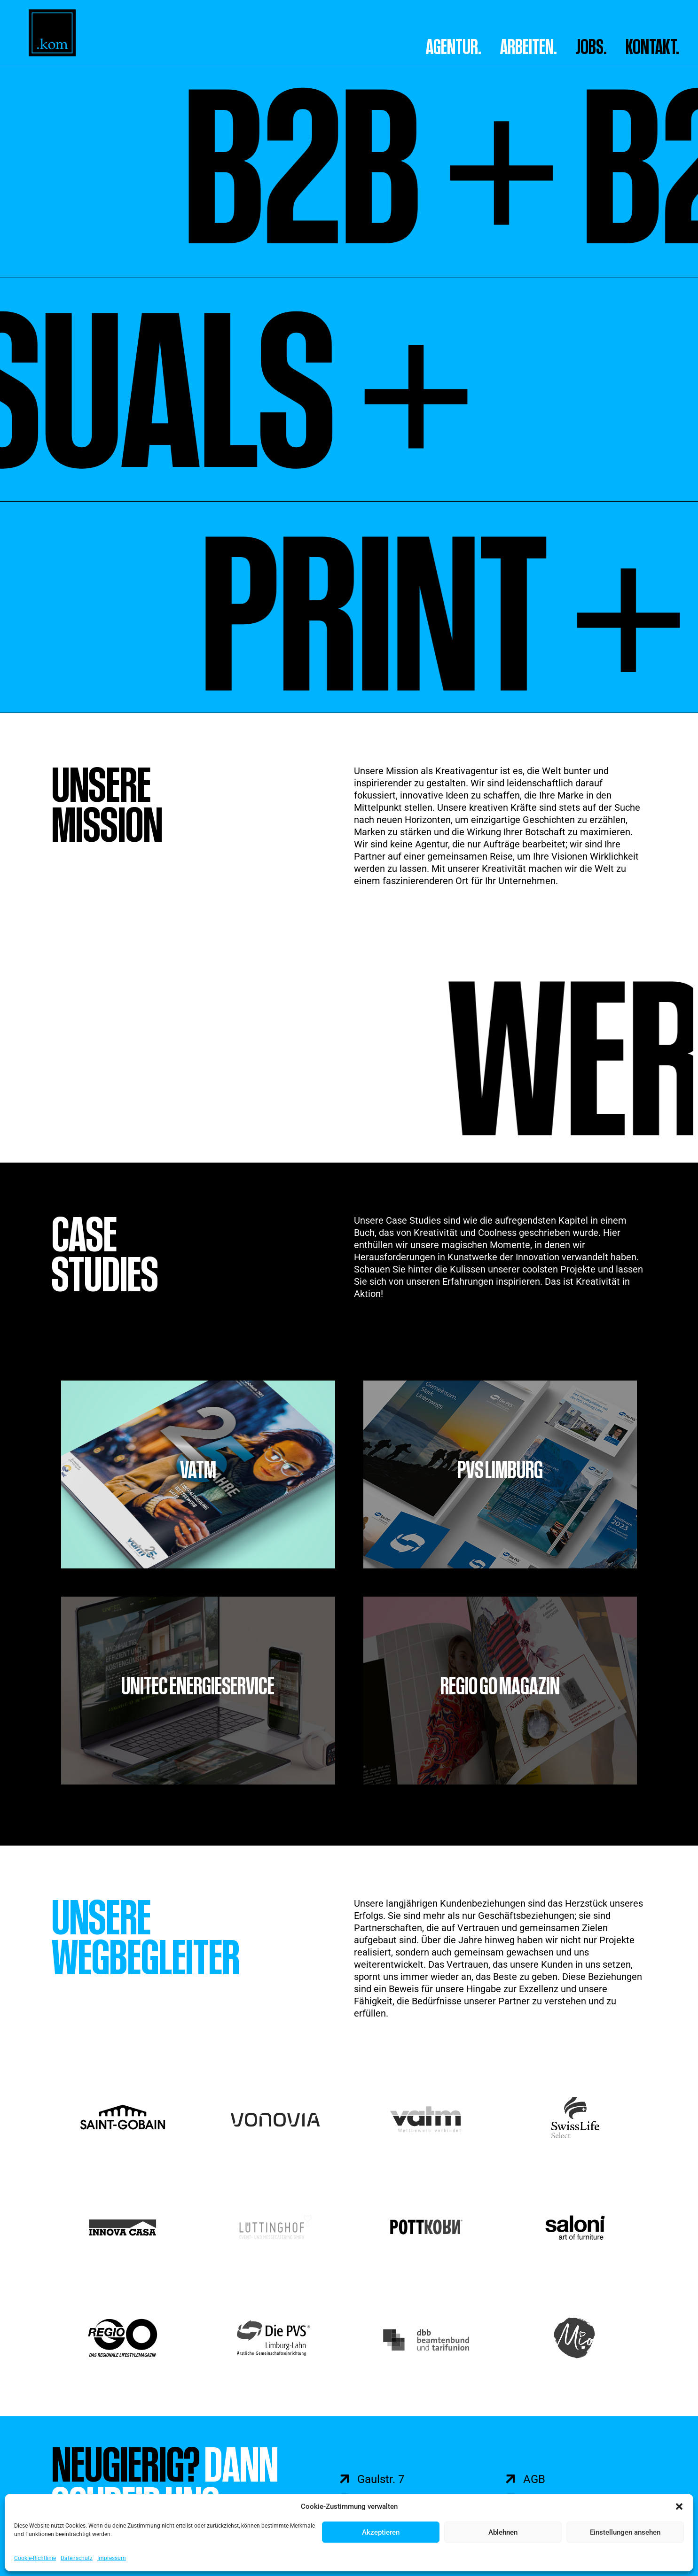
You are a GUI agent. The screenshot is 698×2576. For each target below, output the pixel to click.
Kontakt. (652, 47)
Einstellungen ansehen (625, 2532)
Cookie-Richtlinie (35, 2558)
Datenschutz (77, 2558)
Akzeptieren (381, 2532)
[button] (679, 2506)
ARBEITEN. (528, 47)
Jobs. (591, 47)
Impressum (111, 2558)
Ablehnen (503, 2532)
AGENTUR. (453, 47)
